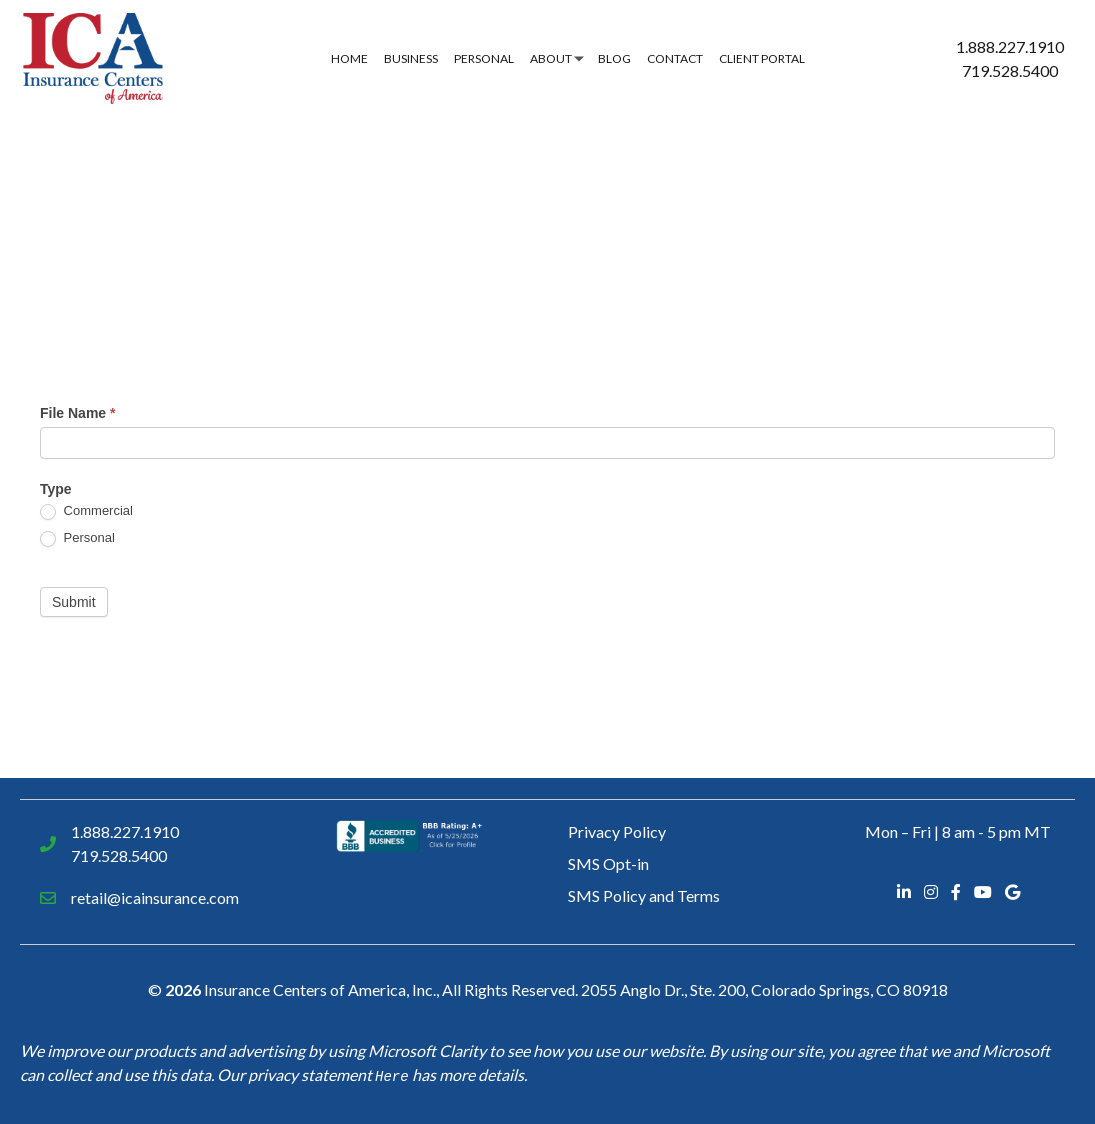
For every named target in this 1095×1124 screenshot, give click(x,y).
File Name (77, 413)
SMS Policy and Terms (644, 895)
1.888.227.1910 (1010, 46)
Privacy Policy (617, 831)
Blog (614, 58)
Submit (74, 602)
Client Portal (762, 58)
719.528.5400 (1010, 70)
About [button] (551, 58)
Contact (675, 58)
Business (411, 58)
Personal (484, 58)
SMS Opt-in (608, 863)
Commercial (86, 511)
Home (349, 58)
